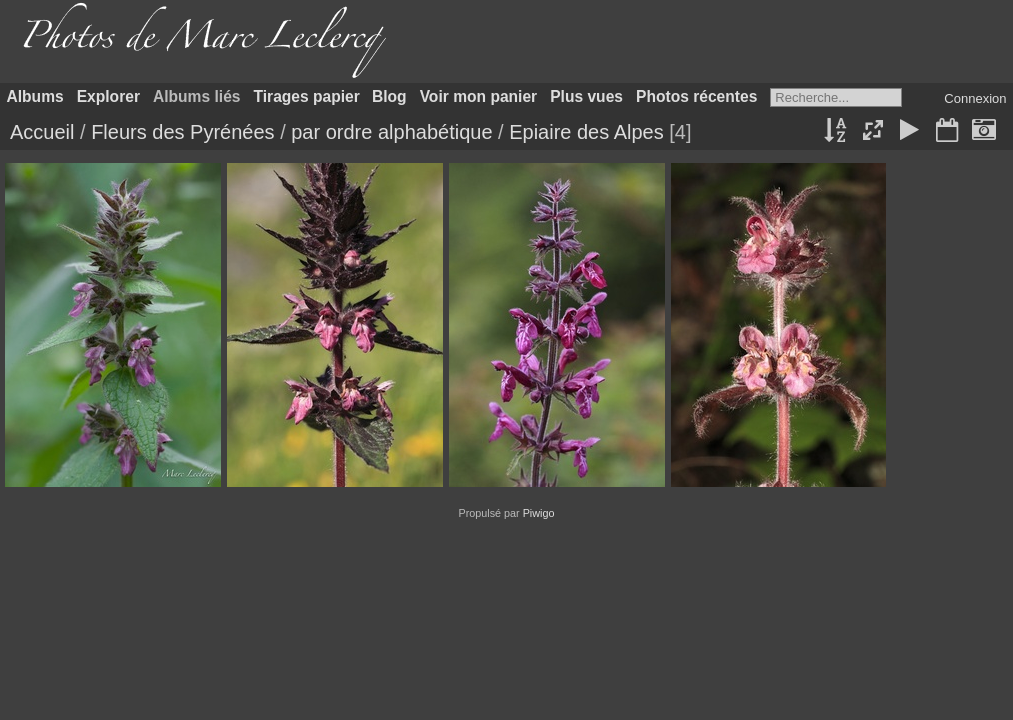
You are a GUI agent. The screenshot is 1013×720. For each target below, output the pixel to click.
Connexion (975, 98)
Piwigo (539, 513)
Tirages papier (307, 96)
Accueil (42, 132)
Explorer (108, 96)
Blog (389, 96)
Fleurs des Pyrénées (182, 132)
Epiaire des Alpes (586, 132)
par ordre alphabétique (391, 132)
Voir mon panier (479, 96)
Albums (35, 96)
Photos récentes (696, 96)
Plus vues (586, 96)
